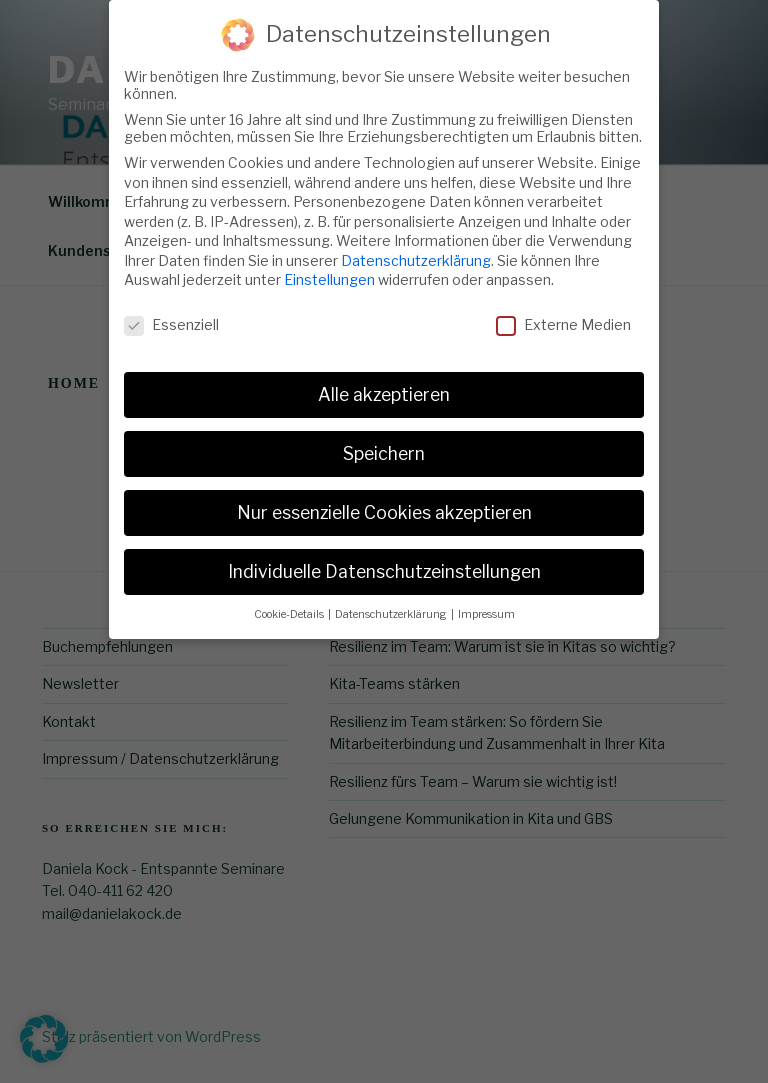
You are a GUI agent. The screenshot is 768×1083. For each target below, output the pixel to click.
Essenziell (171, 316)
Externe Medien (563, 316)
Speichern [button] (384, 444)
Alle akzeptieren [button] (384, 385)
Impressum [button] (486, 605)
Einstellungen (329, 271)
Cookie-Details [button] (290, 605)
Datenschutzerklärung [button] (392, 605)
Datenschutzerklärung (416, 251)
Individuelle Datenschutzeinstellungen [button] (384, 562)
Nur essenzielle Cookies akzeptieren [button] (384, 503)
